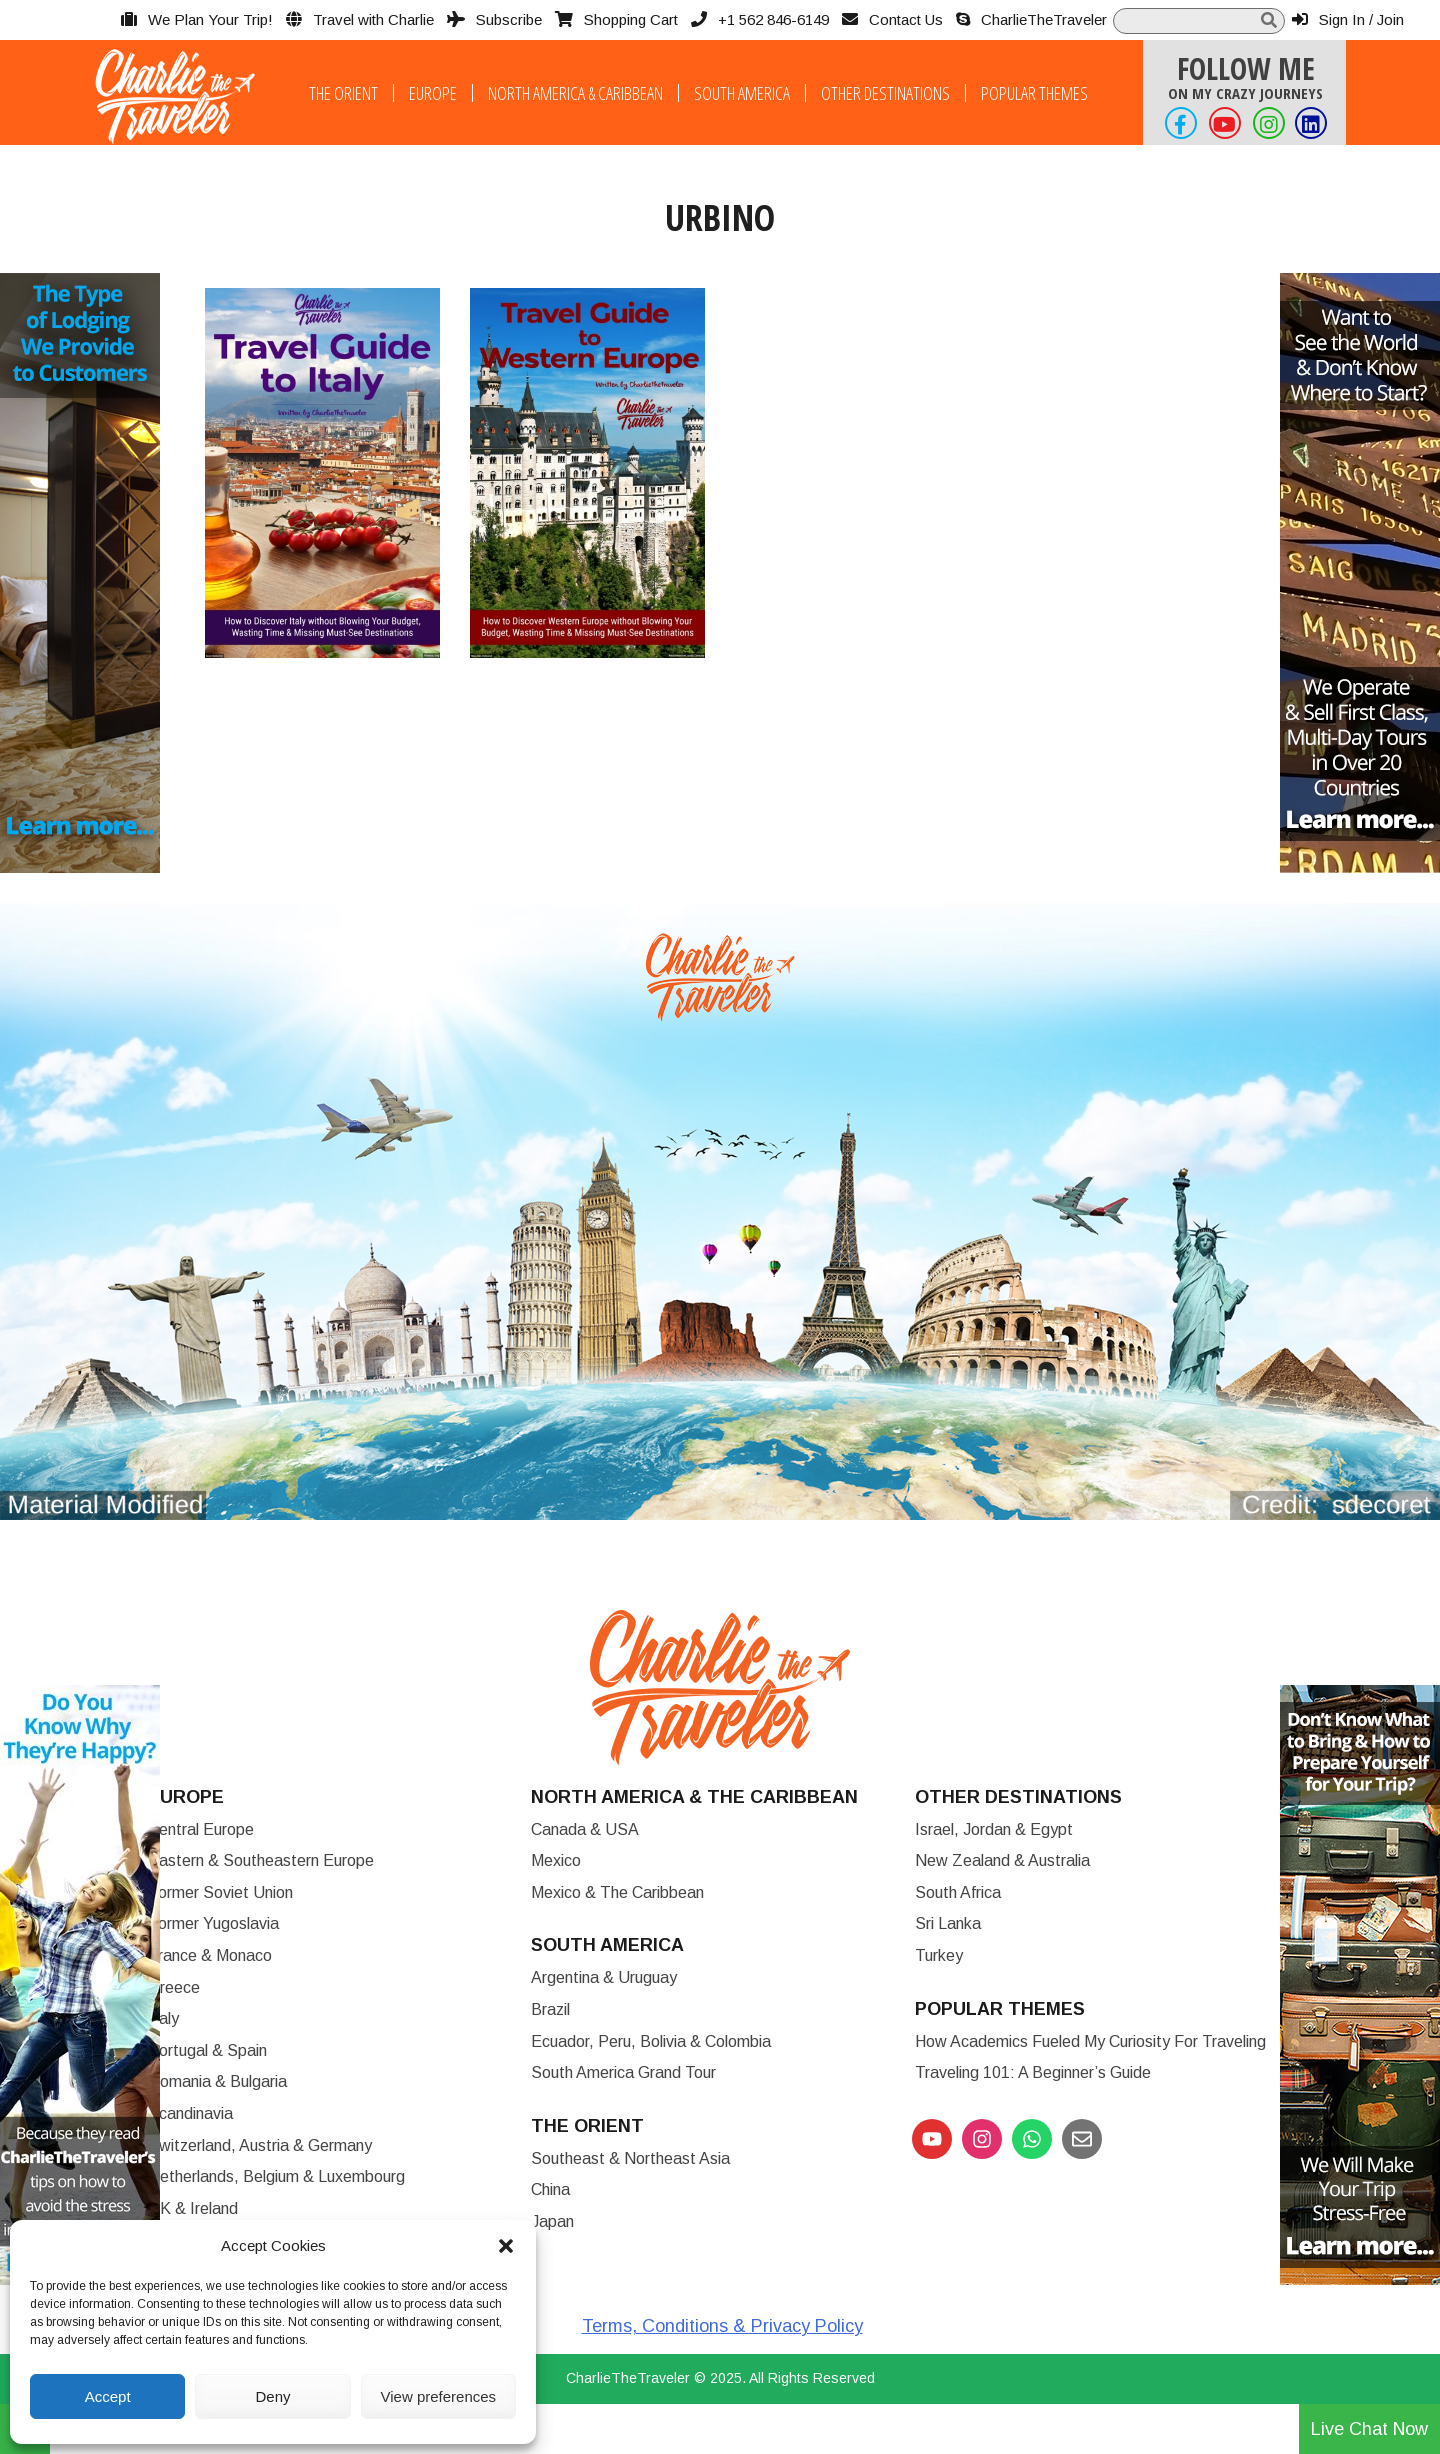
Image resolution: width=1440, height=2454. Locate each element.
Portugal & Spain (207, 2050)
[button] (506, 2246)
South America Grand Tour (623, 2072)
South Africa (958, 1892)
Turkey (939, 1955)
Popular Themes (1034, 93)
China (550, 2189)
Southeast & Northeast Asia (630, 2158)
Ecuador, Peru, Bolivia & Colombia (651, 2041)
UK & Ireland (193, 2208)
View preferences (439, 2396)
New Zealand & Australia (1002, 1860)
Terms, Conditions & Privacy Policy (722, 2326)
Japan (552, 2221)
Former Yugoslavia (213, 1923)
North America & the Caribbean (694, 1797)
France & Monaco (210, 1955)
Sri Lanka (948, 1923)
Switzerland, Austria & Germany (260, 2145)
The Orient (343, 93)
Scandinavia (190, 2113)
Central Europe (201, 1829)
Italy (163, 2018)
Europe (433, 93)
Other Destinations (885, 93)
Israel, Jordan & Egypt (994, 1829)
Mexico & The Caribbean (617, 1892)
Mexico (556, 1860)
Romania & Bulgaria (217, 2081)
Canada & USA (585, 1829)
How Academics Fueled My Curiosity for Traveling (1090, 2041)
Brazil (550, 2009)
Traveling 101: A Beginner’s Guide (1033, 2072)
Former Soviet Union (220, 1892)
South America (742, 93)
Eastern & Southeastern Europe (261, 1860)
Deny (272, 2396)
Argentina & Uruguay (604, 1977)
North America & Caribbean (575, 93)
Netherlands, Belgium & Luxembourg (276, 2176)
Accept (108, 2396)
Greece (174, 1987)
